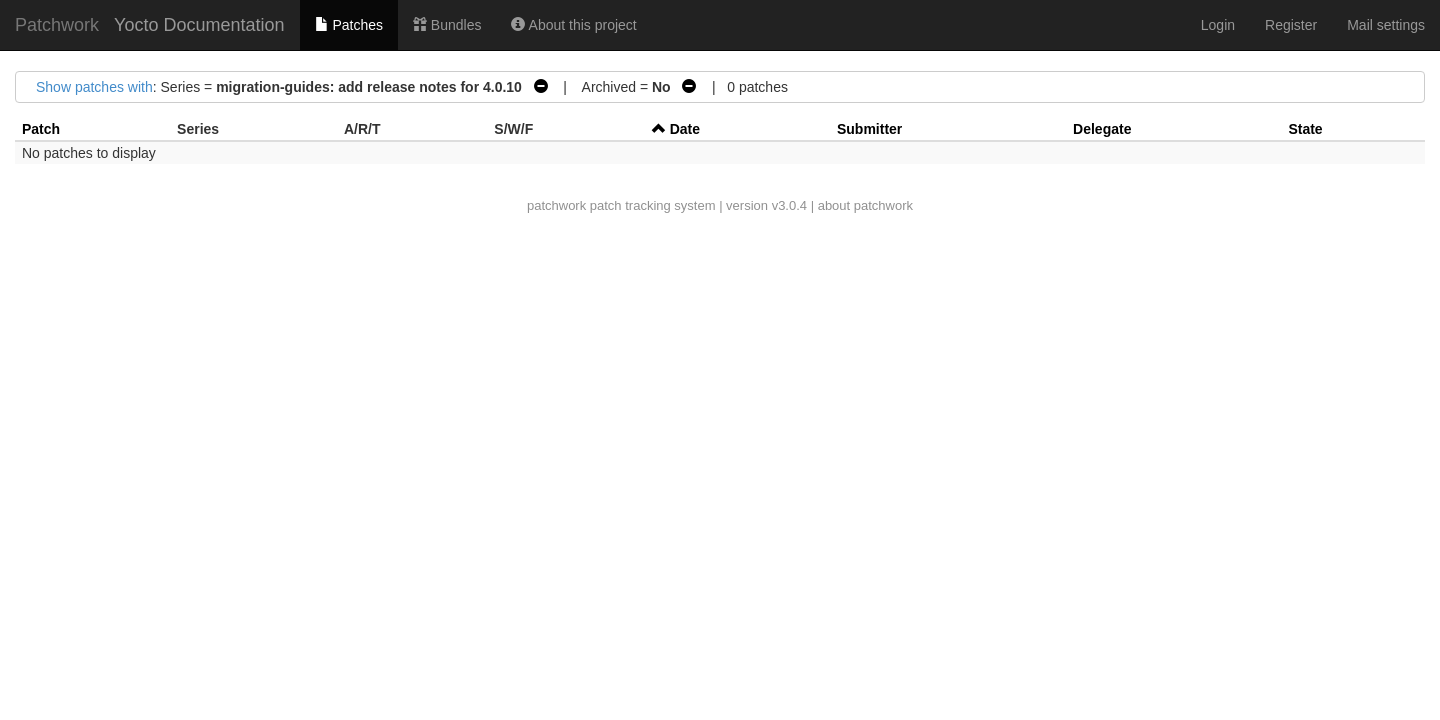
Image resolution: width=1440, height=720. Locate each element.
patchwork (556, 205)
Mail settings (1386, 25)
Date (685, 129)
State (1305, 129)
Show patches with (94, 87)
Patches (349, 25)
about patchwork (865, 205)
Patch (41, 129)
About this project (573, 25)
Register (1291, 25)
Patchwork (57, 25)
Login (1218, 25)
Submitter (869, 129)
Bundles (447, 25)
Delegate (1102, 129)
